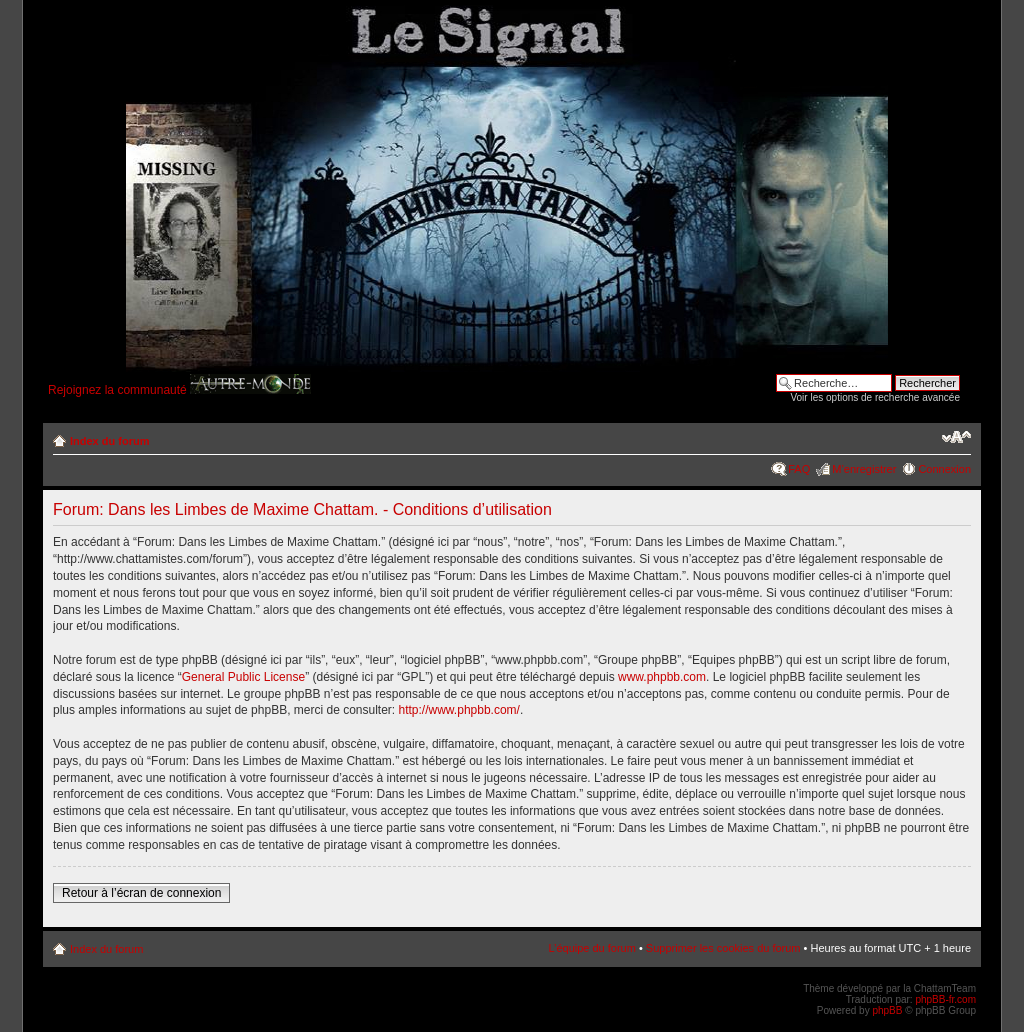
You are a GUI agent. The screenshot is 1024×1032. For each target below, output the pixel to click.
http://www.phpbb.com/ (459, 710)
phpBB (887, 1010)
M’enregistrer (864, 469)
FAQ (799, 469)
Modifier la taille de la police (956, 437)
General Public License (243, 677)
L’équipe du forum (591, 948)
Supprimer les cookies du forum (723, 948)
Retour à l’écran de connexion (141, 893)
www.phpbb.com (662, 677)
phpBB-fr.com (945, 999)
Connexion (944, 469)
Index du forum (109, 441)
